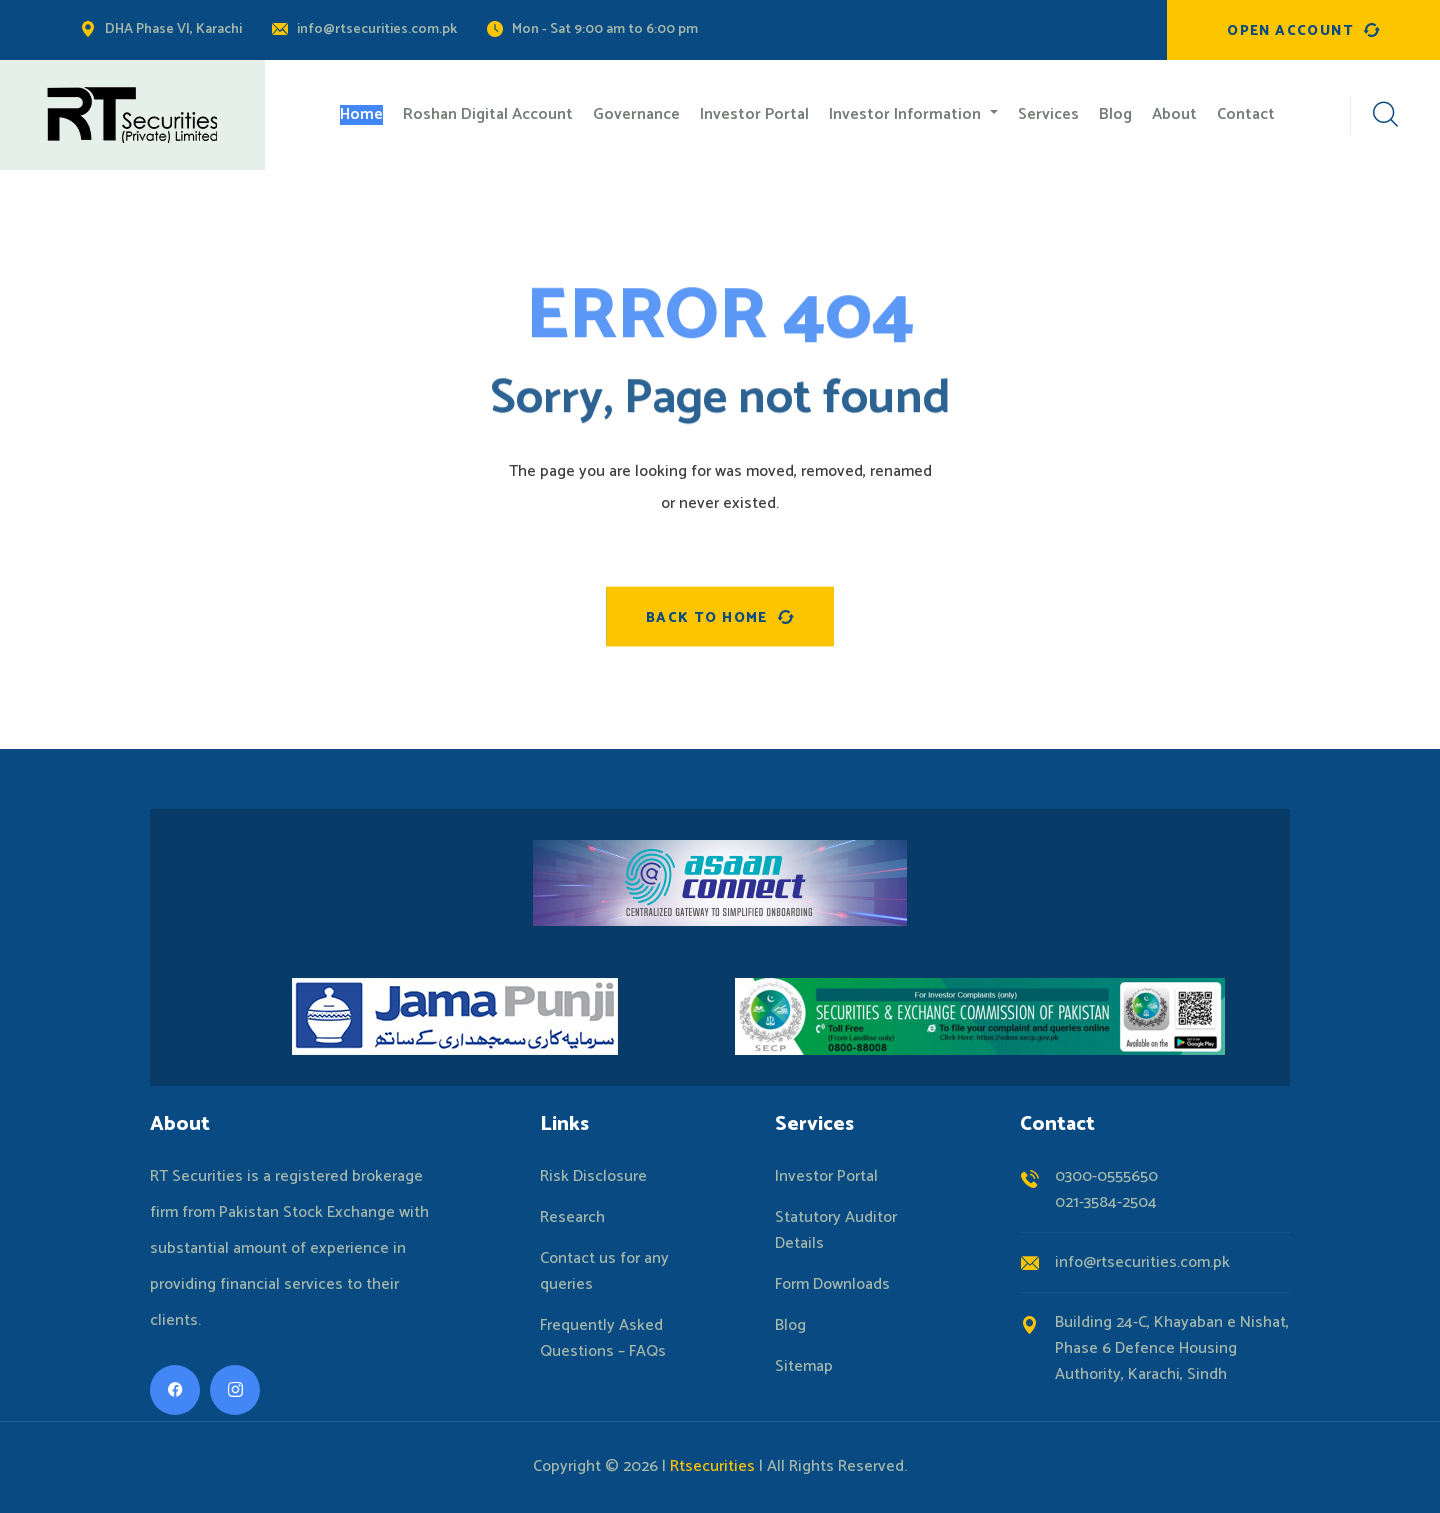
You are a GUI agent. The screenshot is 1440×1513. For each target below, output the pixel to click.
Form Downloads (832, 1285)
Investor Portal (826, 1177)
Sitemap (804, 1367)
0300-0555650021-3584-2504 (1106, 1189)
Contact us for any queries (604, 1272)
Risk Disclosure (593, 1177)
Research (572, 1218)
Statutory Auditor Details (836, 1231)
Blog (790, 1326)
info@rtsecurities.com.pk (377, 29)
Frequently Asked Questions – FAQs (603, 1339)
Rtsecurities (712, 1466)
